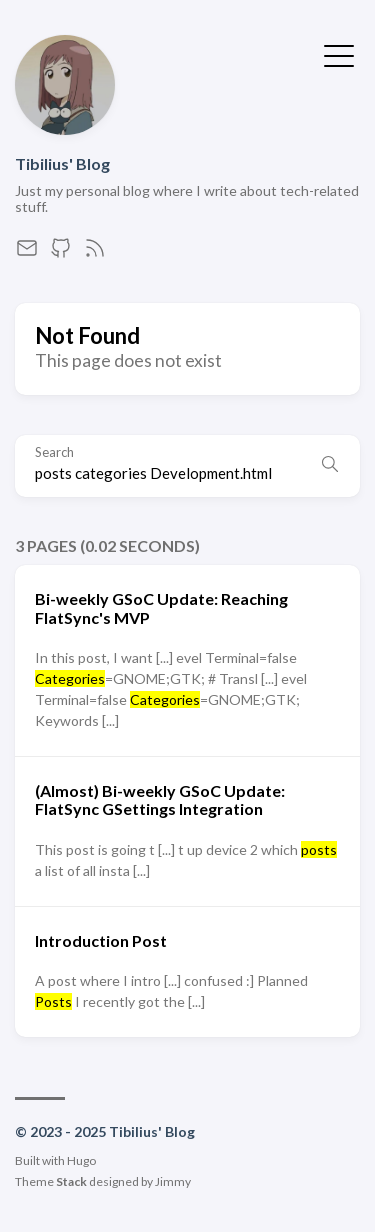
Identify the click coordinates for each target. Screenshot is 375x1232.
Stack (71, 1181)
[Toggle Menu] (339, 54)
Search (54, 452)
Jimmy (173, 1181)
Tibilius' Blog (62, 163)
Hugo (81, 1160)
